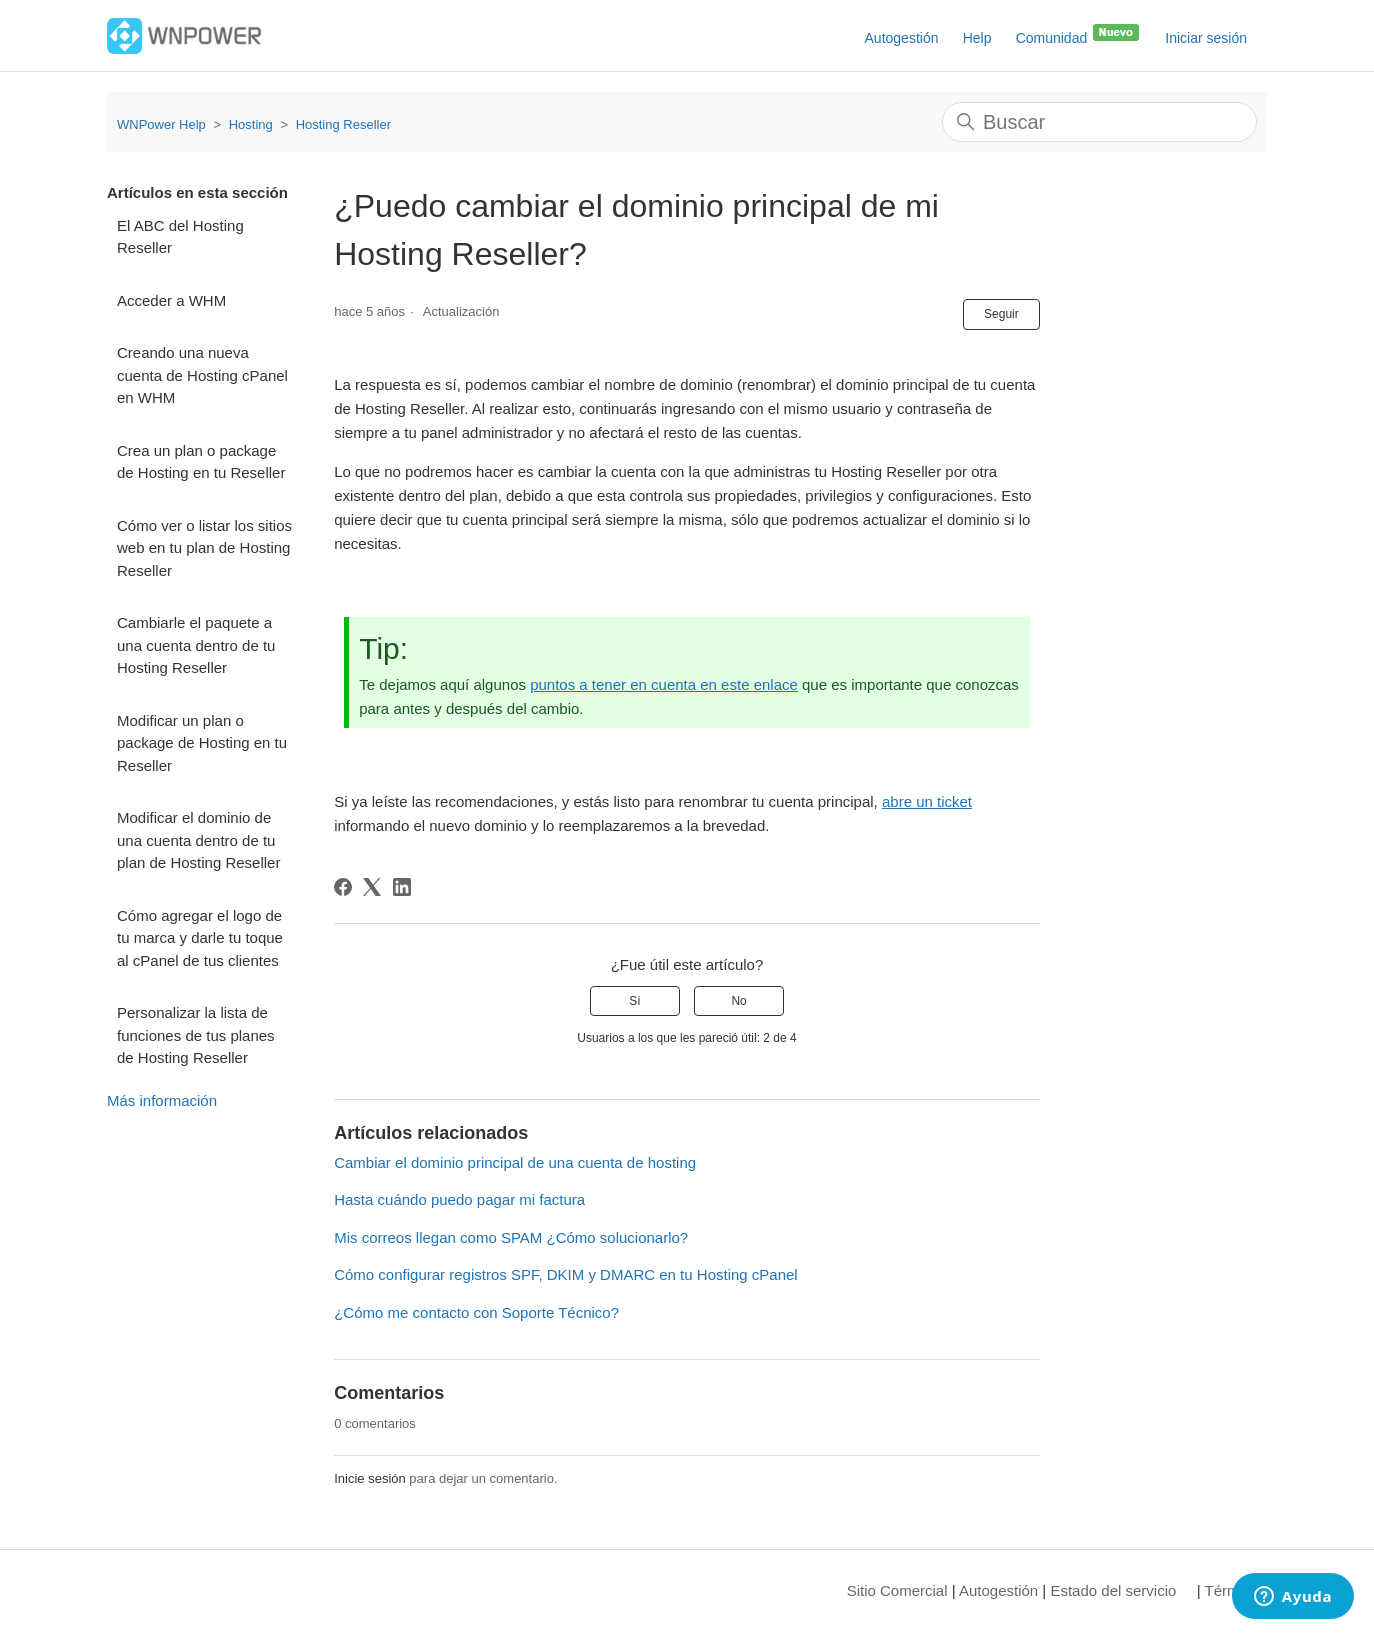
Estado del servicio (1113, 1590)
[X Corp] (372, 887)
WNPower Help (161, 124)
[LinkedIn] (402, 887)
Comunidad (1079, 34)
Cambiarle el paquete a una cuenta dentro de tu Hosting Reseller (196, 645)
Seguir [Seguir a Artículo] (1001, 314)
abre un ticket (927, 801)
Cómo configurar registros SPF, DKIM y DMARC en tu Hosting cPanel (566, 1274)
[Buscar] (1099, 122)
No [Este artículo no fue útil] (738, 1001)
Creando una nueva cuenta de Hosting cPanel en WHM (202, 375)
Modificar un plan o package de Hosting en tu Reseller (202, 743)
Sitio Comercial (897, 1590)
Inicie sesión (370, 1478)
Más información (162, 1100)
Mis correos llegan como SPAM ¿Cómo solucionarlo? (511, 1237)
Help (977, 38)
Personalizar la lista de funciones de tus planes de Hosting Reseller (196, 1035)
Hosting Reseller (343, 124)
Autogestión (902, 38)
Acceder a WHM (171, 300)
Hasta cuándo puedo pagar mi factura (459, 1199)
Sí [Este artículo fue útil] (634, 1001)
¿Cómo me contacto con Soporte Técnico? (476, 1312)
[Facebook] (343, 887)
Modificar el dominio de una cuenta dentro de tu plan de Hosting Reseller (198, 840)
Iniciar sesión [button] (1206, 38)
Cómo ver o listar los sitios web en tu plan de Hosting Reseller (204, 548)
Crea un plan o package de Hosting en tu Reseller (201, 462)
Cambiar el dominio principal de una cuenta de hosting (515, 1162)
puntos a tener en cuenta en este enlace (664, 684)
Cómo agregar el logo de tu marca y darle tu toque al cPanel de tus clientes (200, 938)
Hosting (251, 124)
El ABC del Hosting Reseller (180, 237)
